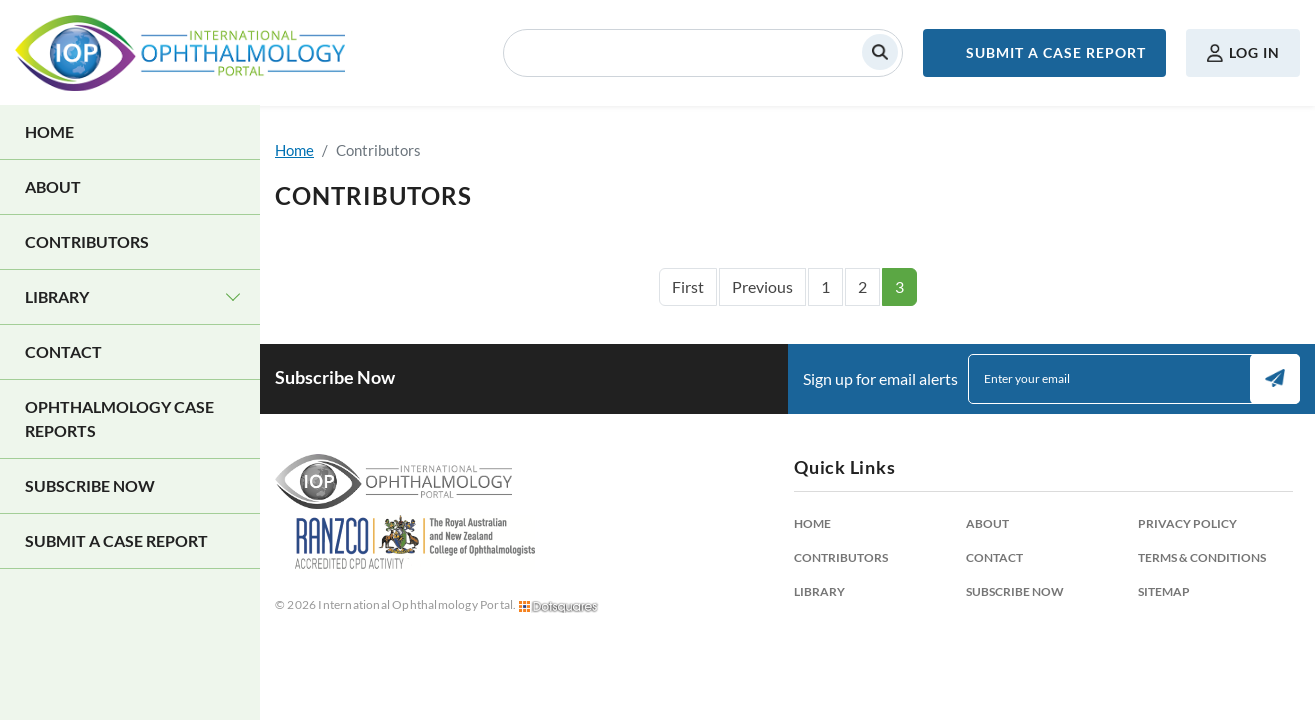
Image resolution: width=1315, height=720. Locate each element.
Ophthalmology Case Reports (119, 418)
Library (57, 296)
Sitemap (1164, 591)
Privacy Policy (1187, 523)
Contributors (87, 241)
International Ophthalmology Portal (180, 53)
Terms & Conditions (1202, 557)
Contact (63, 351)
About (53, 186)
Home (49, 131)
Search (880, 52)
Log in (1254, 52)
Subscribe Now (90, 485)
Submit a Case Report (1056, 52)
